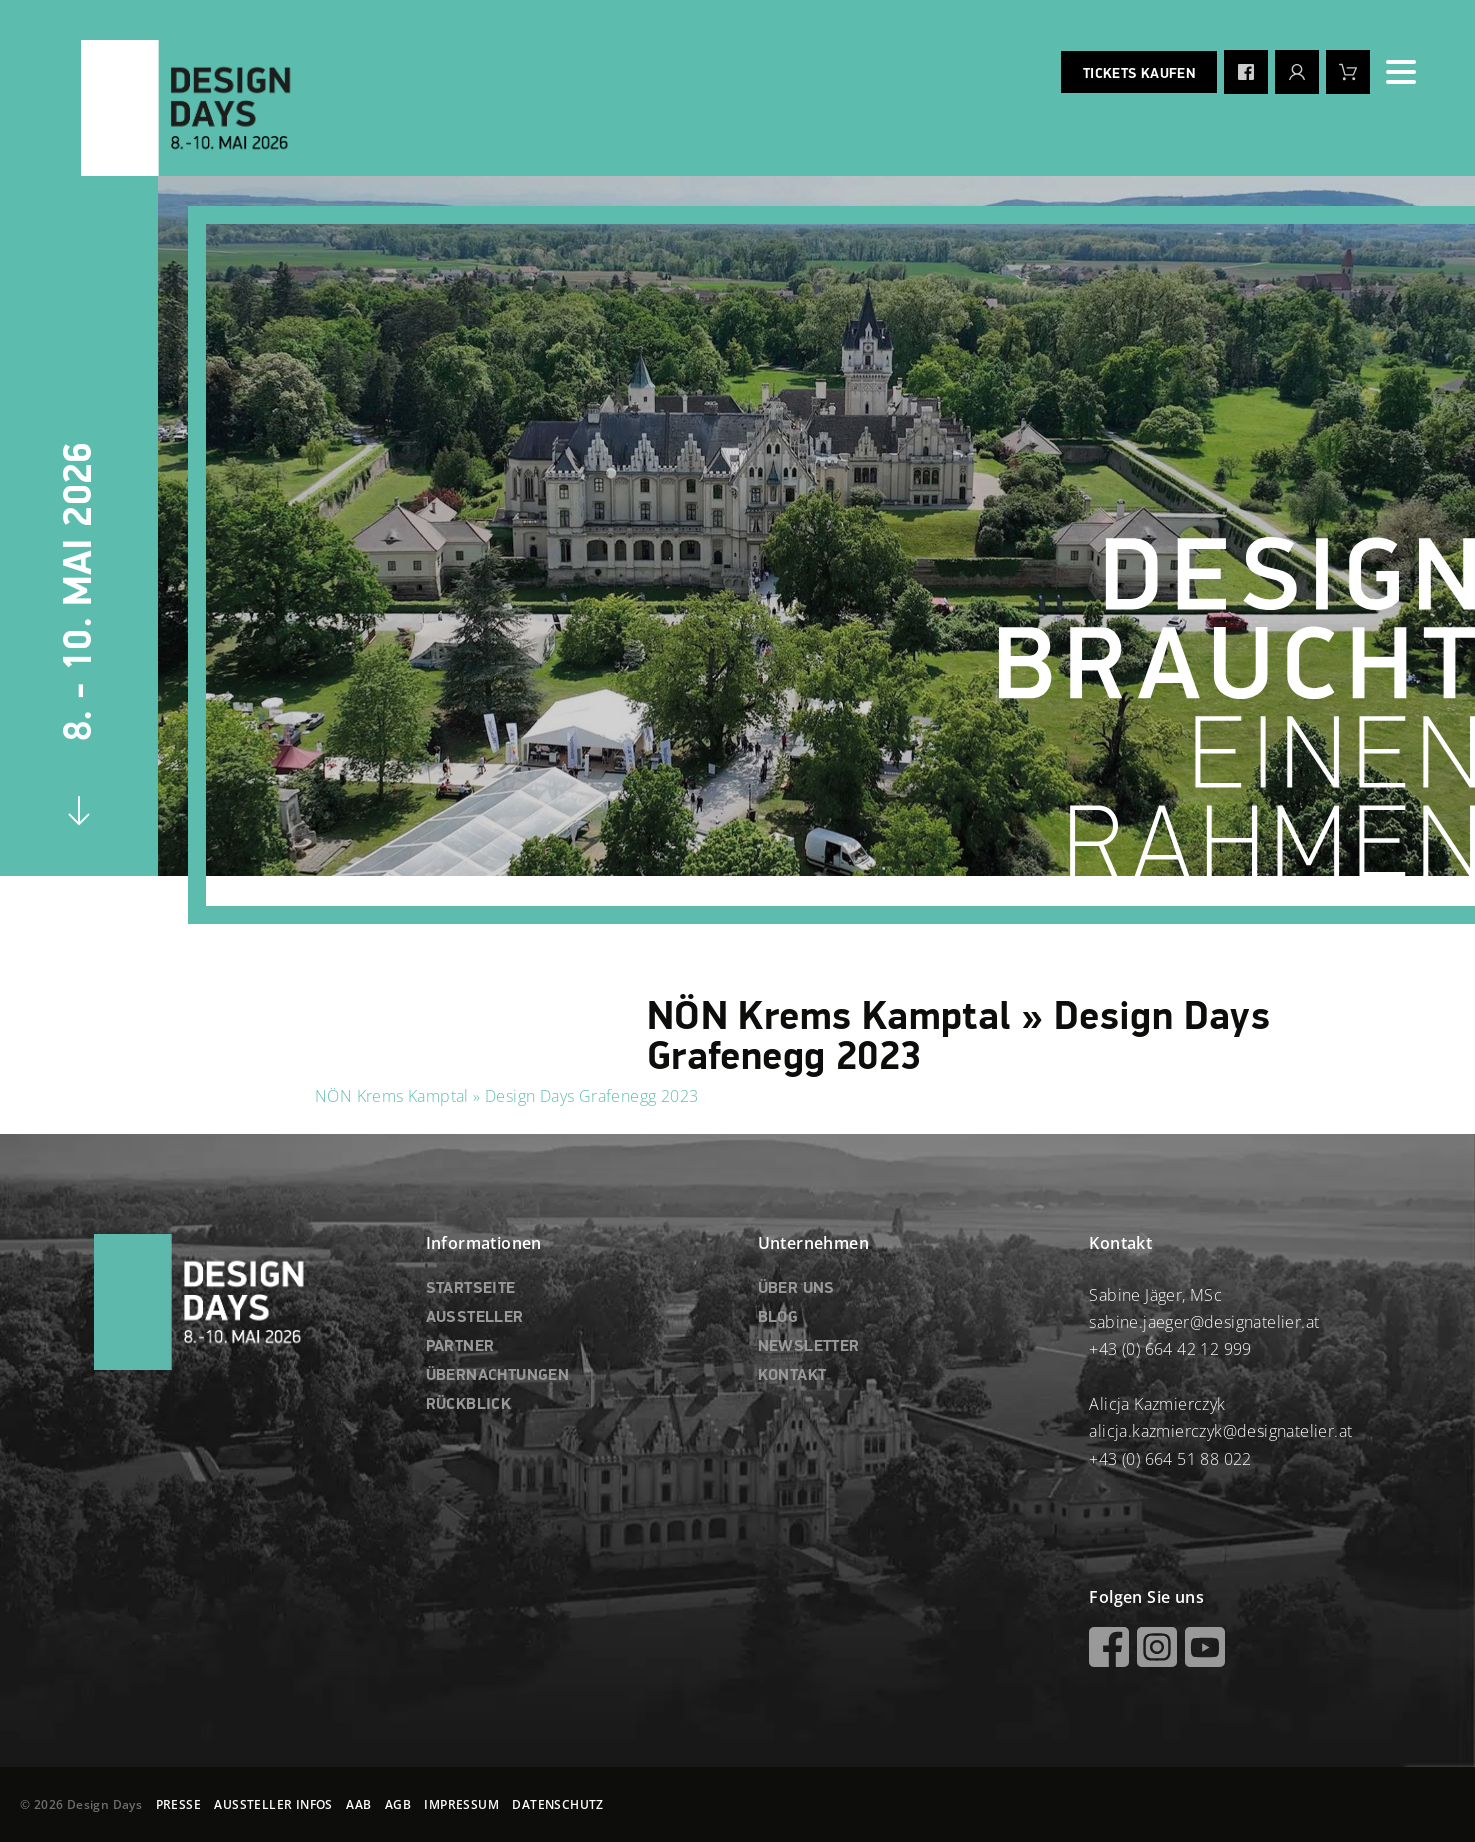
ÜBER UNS (796, 1289)
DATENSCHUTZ (557, 1804)
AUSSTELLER (475, 1318)
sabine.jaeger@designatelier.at (1204, 1322)
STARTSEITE (471, 1289)
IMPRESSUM (461, 1804)
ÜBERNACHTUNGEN (498, 1376)
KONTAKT (792, 1376)
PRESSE (178, 1804)
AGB (398, 1804)
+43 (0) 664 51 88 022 (1170, 1459)
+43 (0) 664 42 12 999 (1170, 1349)
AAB (358, 1804)
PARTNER (460, 1347)
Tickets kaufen (1139, 74)
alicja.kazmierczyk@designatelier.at (1220, 1431)
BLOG (778, 1318)
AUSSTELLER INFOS (273, 1804)
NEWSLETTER (809, 1347)
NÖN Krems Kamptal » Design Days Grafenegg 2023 (506, 1096)
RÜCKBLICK (469, 1405)
